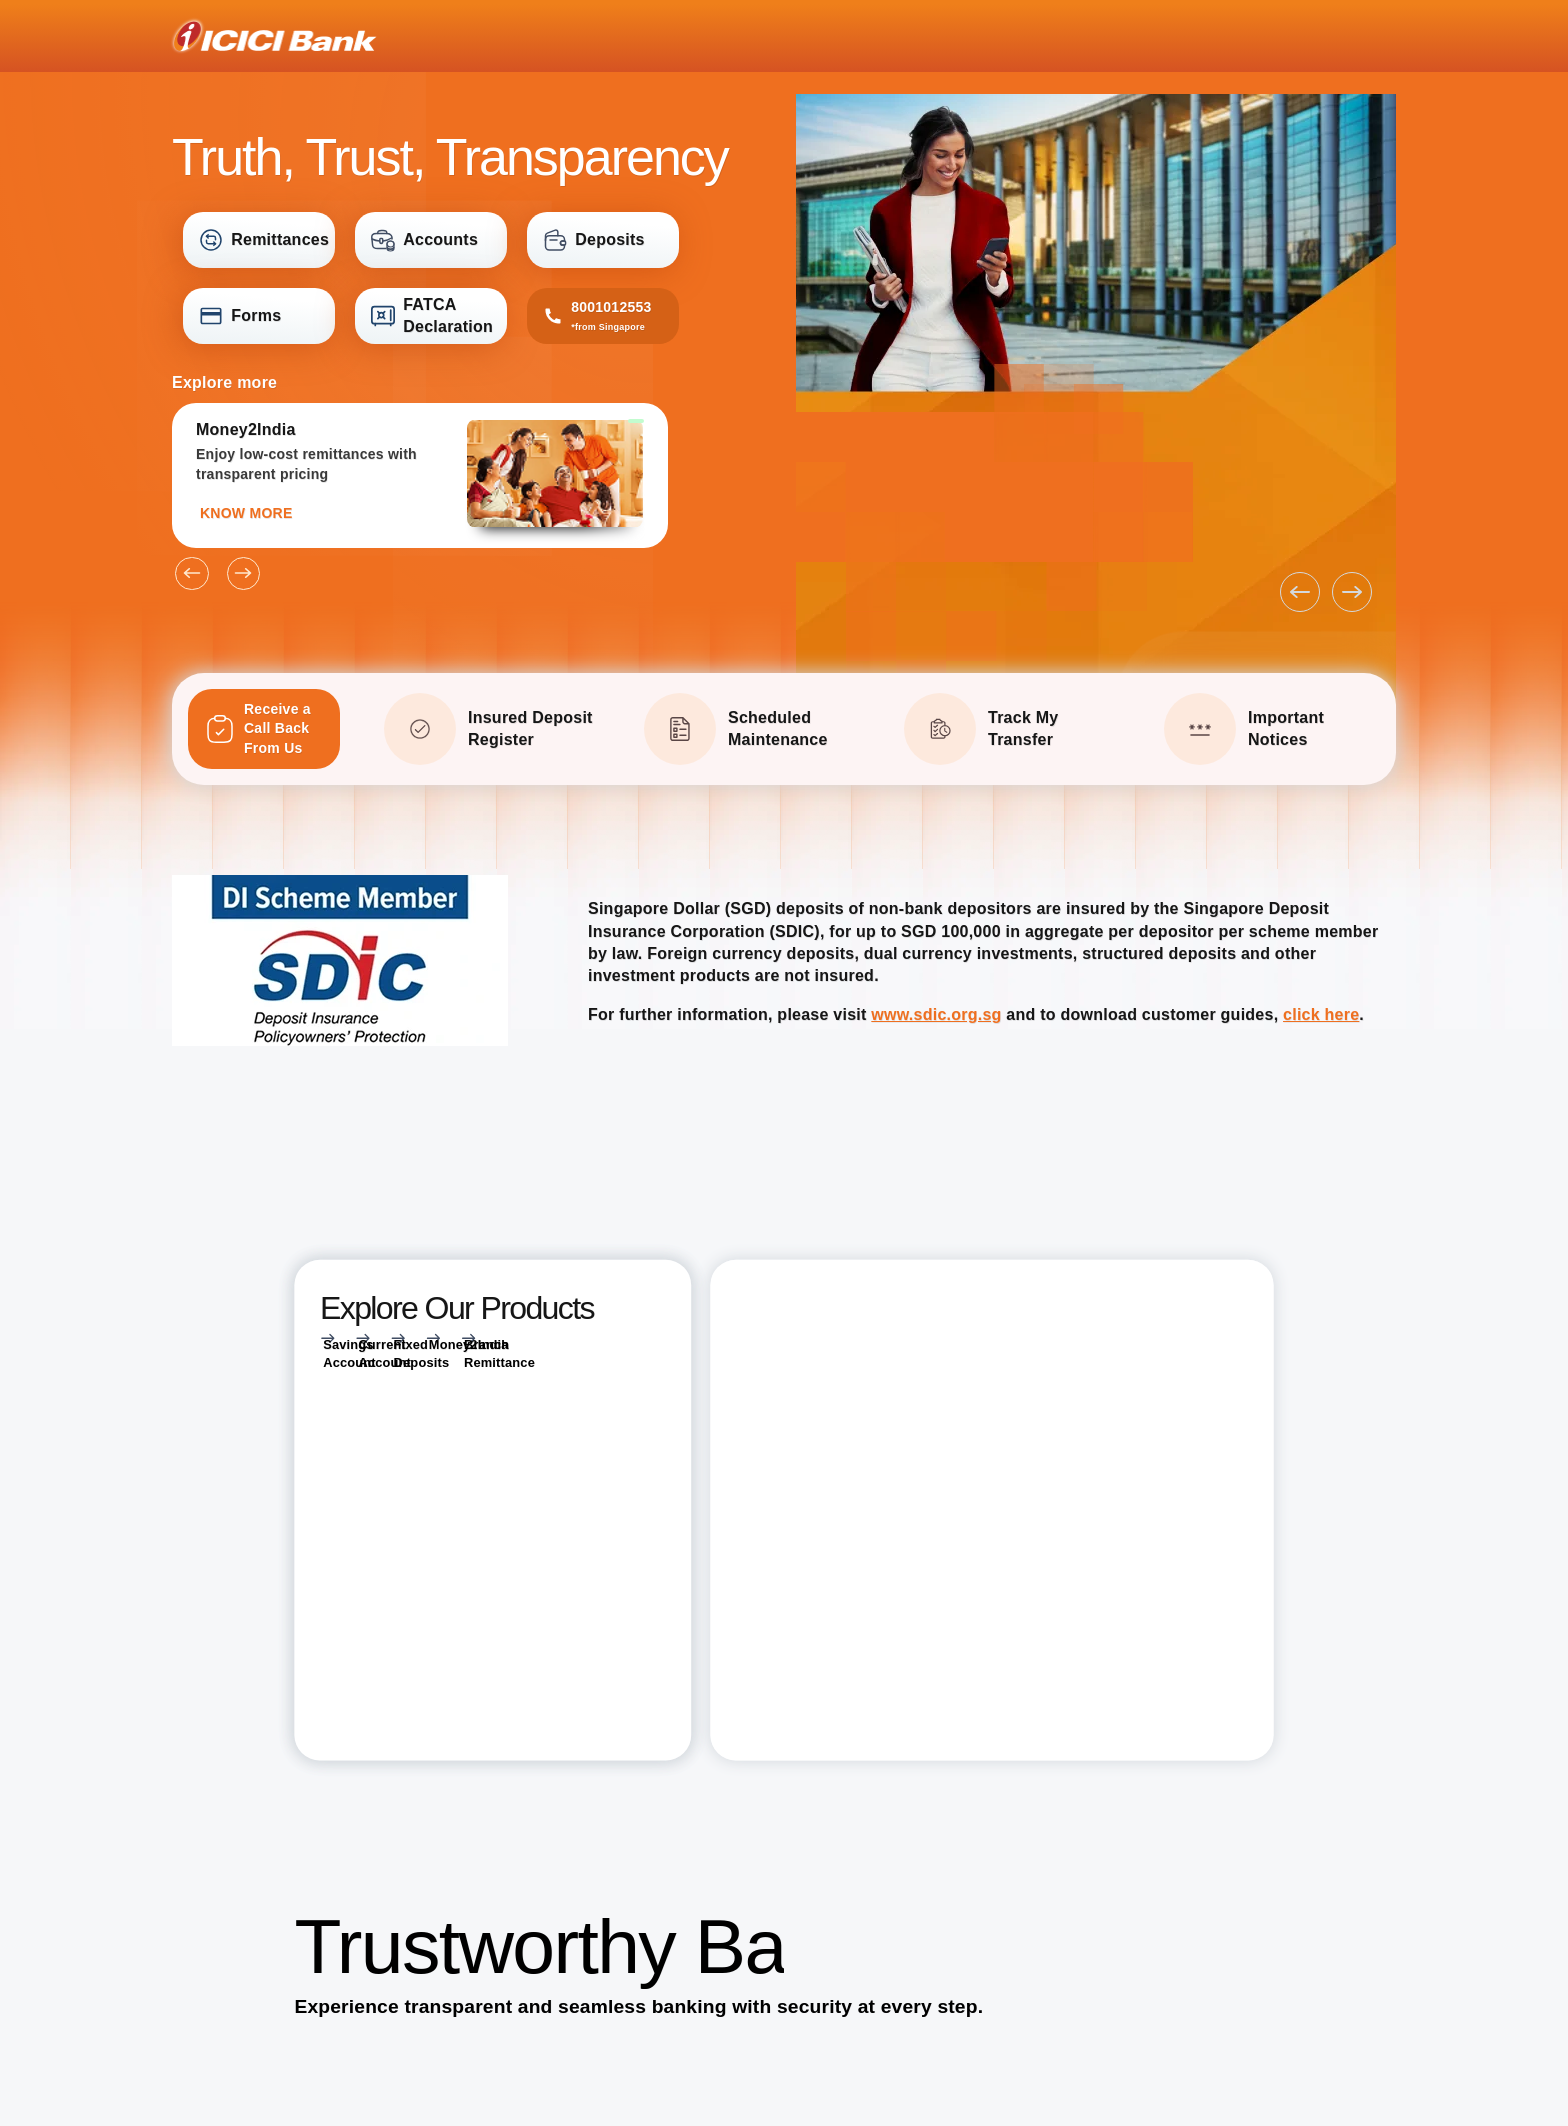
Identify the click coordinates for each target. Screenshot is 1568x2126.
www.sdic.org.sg (936, 1014)
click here (1321, 1014)
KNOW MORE (246, 513)
